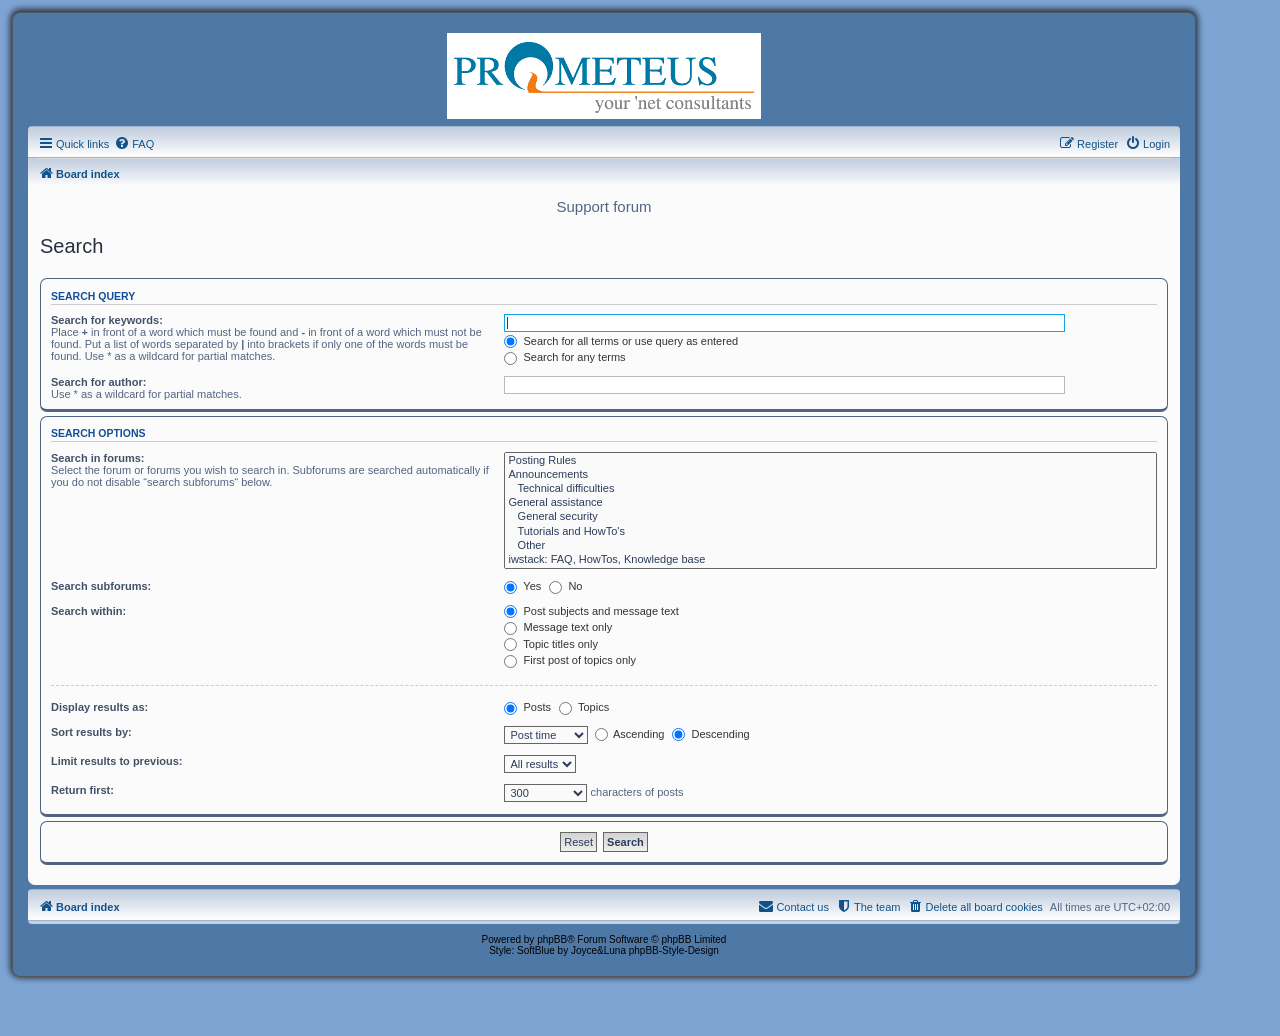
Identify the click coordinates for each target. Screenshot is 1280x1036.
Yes (522, 586)
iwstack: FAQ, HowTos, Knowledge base (830, 560)
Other (830, 546)
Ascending (630, 734)
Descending (710, 734)
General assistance (830, 503)
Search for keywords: (107, 320)
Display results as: (99, 707)
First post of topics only (570, 660)
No (565, 586)
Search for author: (98, 382)
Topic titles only (550, 644)
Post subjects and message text (591, 611)
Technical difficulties (830, 489)
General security (830, 517)
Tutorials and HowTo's (830, 532)
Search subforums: (101, 586)
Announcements (830, 475)
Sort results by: (91, 732)
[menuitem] (134, 144)
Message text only (558, 627)
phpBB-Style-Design (674, 950)
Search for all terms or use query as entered (621, 341)
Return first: (82, 790)
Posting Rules (830, 461)
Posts (527, 707)
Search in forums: (98, 458)
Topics (584, 707)
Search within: (88, 611)
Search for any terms (564, 357)
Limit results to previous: (116, 761)
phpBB (552, 939)
